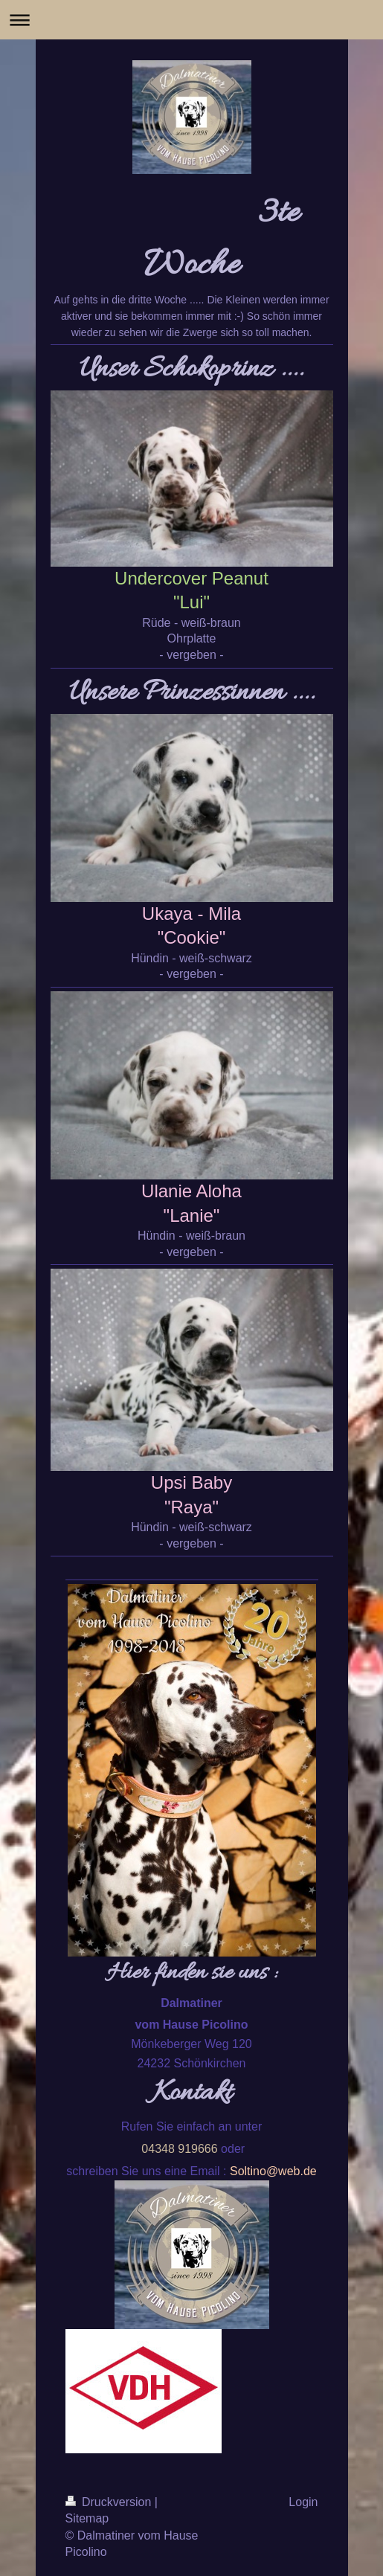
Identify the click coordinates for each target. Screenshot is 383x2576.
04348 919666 (179, 2148)
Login (303, 2502)
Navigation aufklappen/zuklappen (191, 20)
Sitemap (87, 2518)
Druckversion (110, 2502)
